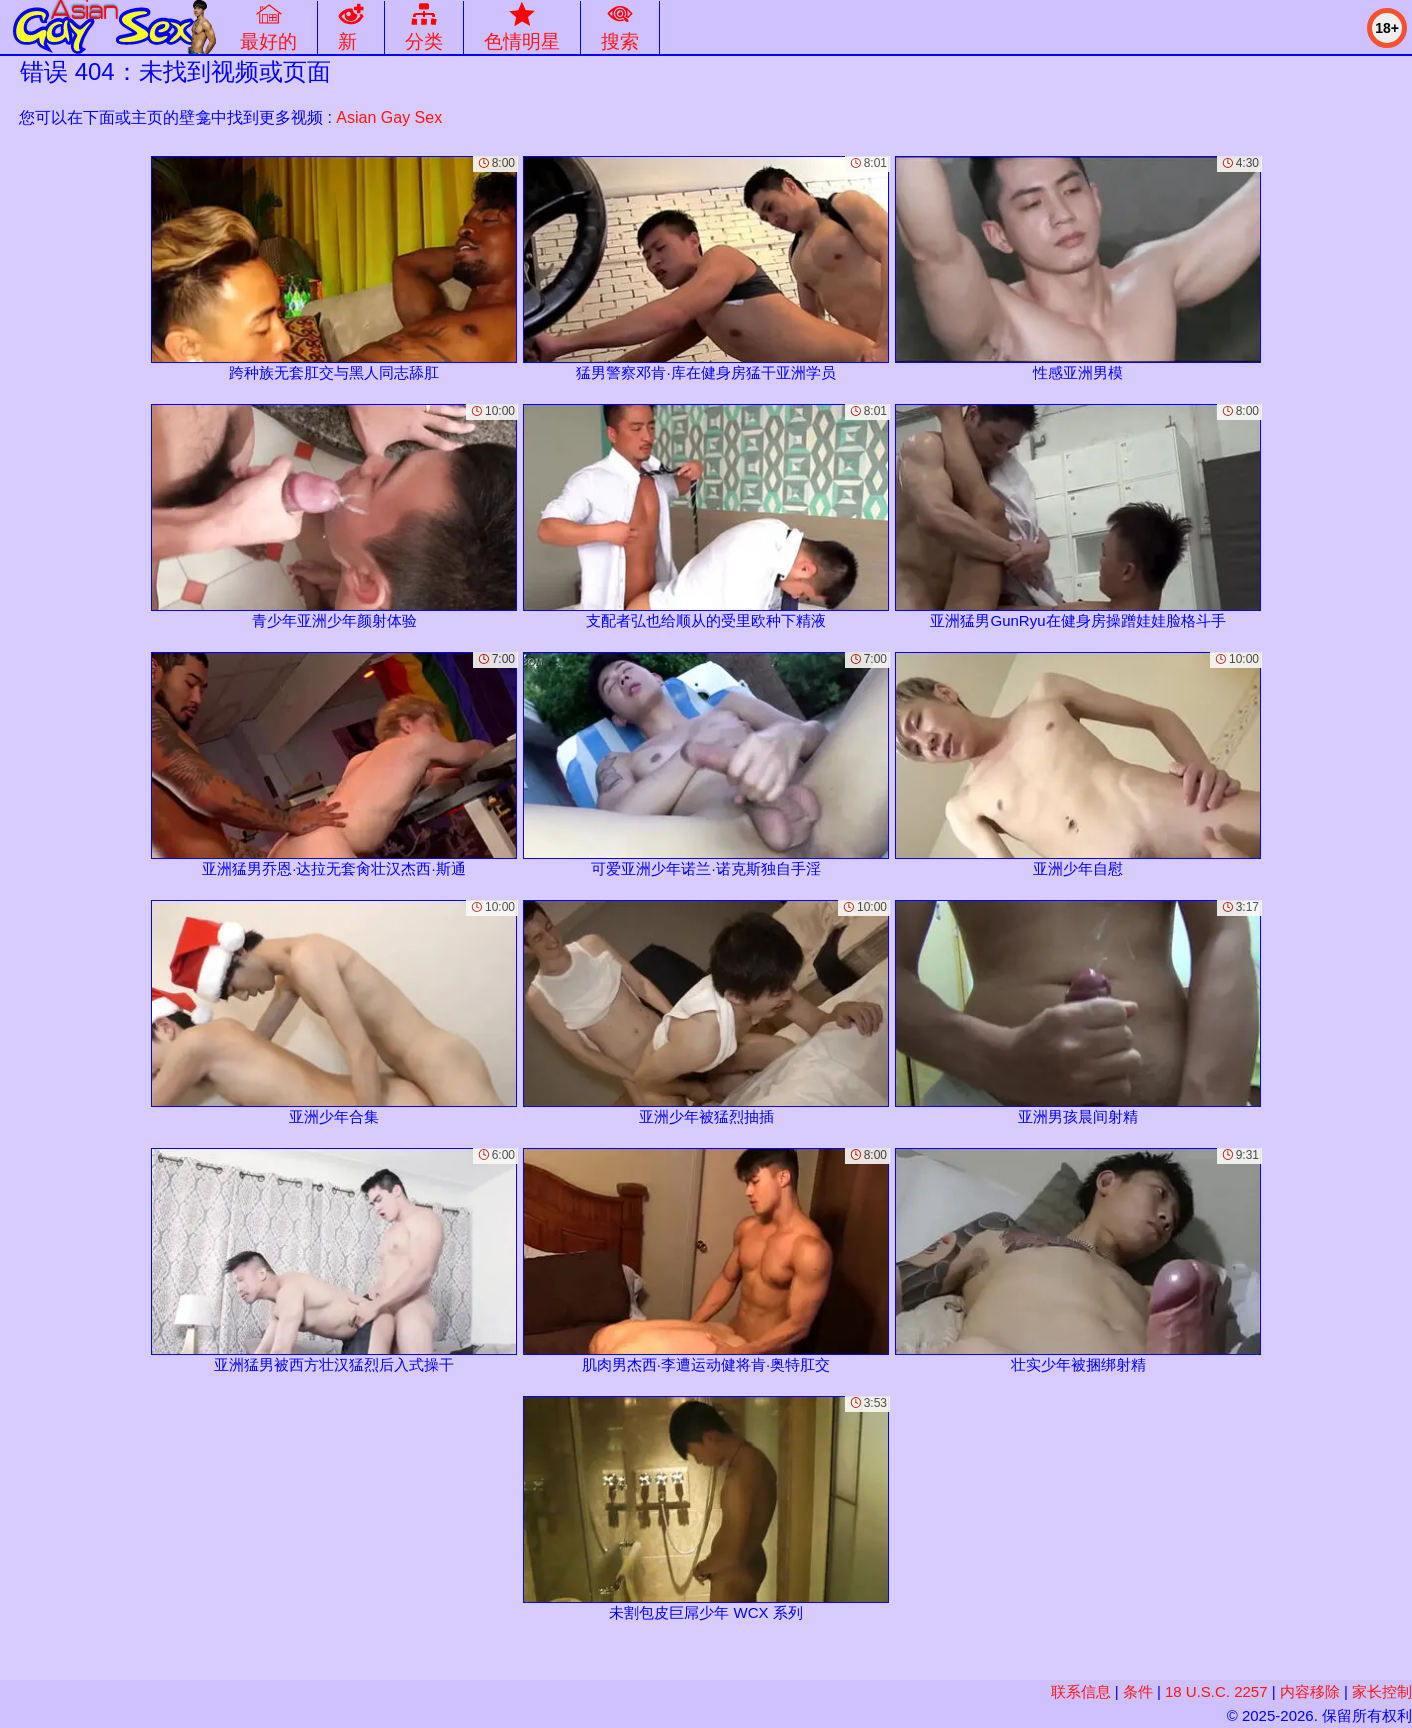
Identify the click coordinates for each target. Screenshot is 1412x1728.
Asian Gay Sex (389, 117)
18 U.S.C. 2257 (1216, 1691)
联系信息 (1081, 1691)
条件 (1138, 1691)
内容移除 (1310, 1691)
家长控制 (1382, 1691)
